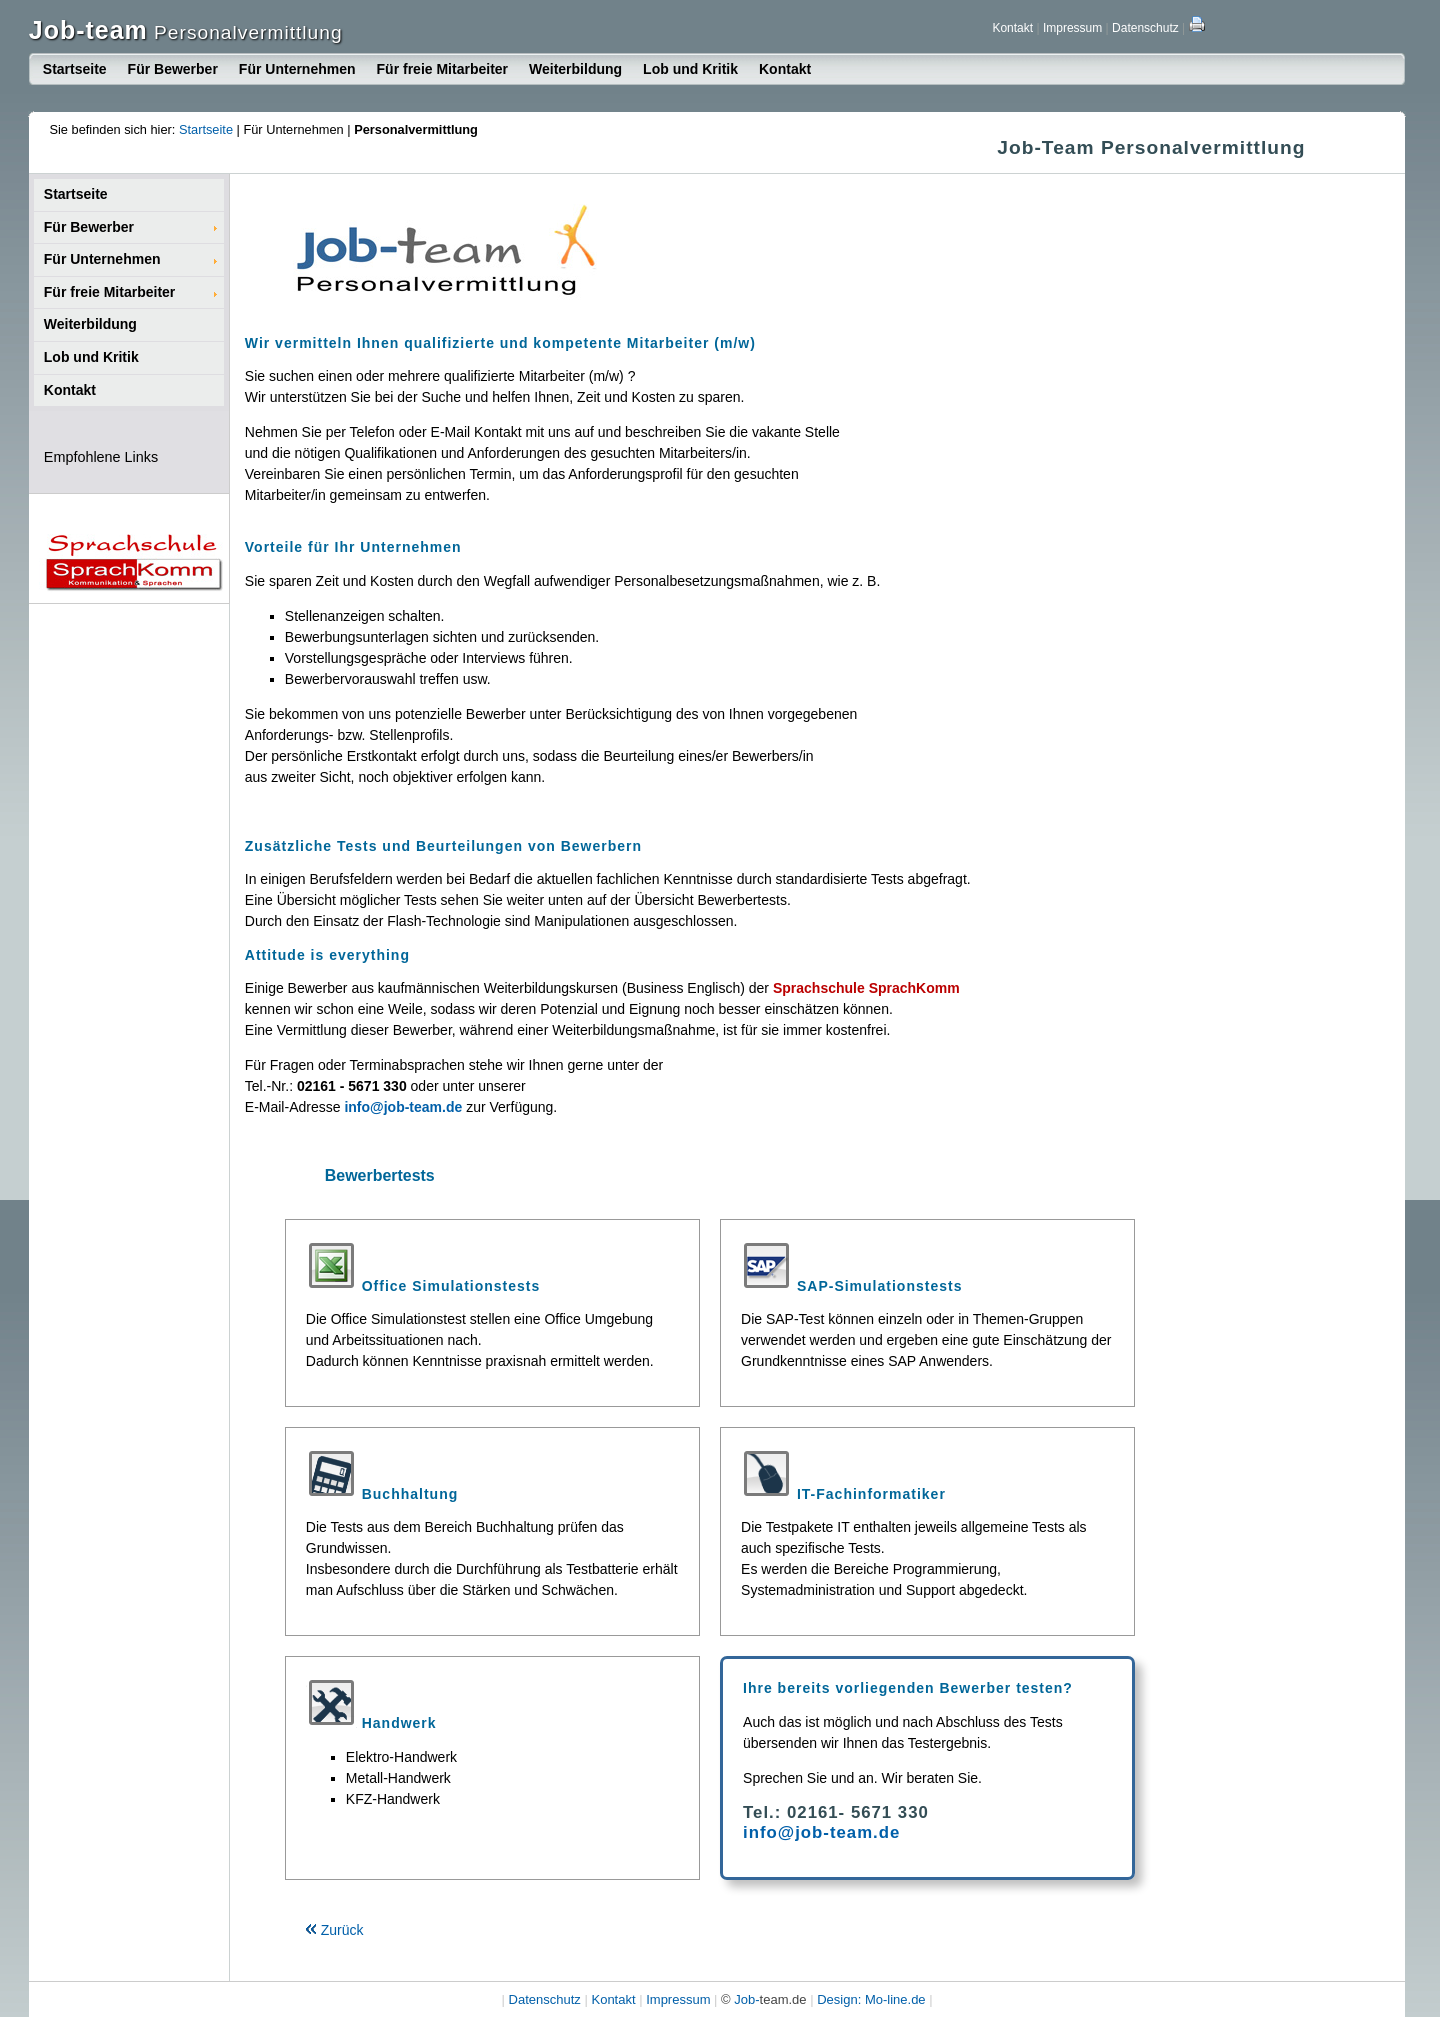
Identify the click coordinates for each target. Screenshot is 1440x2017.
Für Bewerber (173, 69)
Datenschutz (1145, 28)
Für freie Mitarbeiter (442, 69)
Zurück (334, 1930)
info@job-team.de (821, 1832)
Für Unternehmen (297, 69)
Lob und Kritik (690, 69)
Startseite (75, 69)
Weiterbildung (575, 69)
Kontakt (1012, 28)
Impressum (1072, 28)
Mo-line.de (895, 1999)
